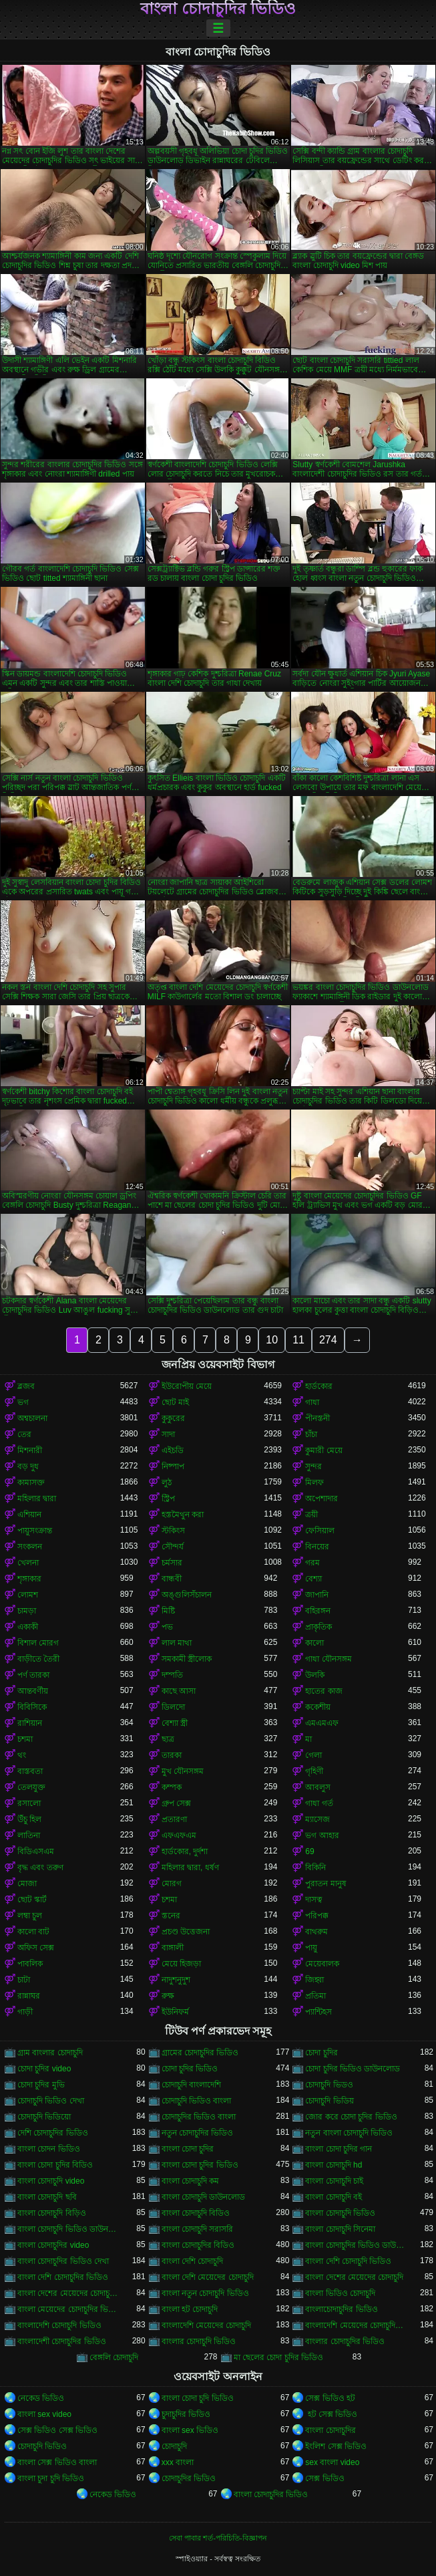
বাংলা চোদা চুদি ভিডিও (198, 2398)
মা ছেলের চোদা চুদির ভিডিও (278, 2357)
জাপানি (317, 1594)
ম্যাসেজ (317, 1819)
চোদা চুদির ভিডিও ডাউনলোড (352, 2068)
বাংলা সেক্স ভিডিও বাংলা (57, 2462)
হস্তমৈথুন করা (183, 1514)
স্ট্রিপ (168, 1498)
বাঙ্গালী (173, 1947)
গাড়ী (25, 2012)
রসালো (29, 1803)
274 (328, 1339)
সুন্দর (313, 1466)
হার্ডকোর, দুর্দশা (185, 1851)
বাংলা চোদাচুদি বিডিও (196, 2213)
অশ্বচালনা (32, 1418)
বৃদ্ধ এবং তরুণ (40, 1867)
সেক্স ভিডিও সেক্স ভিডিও (57, 2430)
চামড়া (26, 1611)
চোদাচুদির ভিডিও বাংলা (199, 2116)
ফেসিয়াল (320, 1530)
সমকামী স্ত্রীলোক (187, 1659)
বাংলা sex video (44, 2414)
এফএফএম (179, 1835)
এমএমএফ (322, 1723)
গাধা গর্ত (319, 1803)
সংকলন (29, 1546)
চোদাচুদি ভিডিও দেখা (50, 2100)
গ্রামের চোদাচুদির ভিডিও (200, 2052)
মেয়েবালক (322, 1963)
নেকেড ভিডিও (40, 2398)
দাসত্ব (313, 1899)
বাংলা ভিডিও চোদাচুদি (340, 2293)
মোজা (27, 1883)
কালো (314, 1643)
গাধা (312, 1402)
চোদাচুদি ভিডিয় (329, 2100)
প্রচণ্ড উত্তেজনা (186, 1931)
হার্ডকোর (319, 1386)
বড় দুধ (28, 1466)
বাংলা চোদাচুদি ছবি (47, 2197)
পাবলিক (30, 1963)
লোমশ (27, 1594)
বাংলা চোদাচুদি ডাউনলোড (204, 2197)
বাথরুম (316, 1931)
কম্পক (172, 1787)
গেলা (313, 1755)
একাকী (27, 1627)
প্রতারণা (174, 1819)
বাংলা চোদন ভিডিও (48, 2149)
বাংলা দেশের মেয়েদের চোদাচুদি (354, 2277)
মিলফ (314, 1482)
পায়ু (311, 1947)
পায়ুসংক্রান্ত (34, 1530)
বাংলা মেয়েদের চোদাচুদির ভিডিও (68, 2309)
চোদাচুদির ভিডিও (189, 2478)
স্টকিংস (173, 1530)
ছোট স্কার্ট (32, 1899)
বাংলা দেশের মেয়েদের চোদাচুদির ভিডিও (68, 2293)
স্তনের (171, 1915)
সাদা (168, 1434)
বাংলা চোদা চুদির (188, 2149)
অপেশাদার (321, 1498)
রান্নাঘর (28, 1996)
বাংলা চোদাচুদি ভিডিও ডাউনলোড (68, 2229)
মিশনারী (29, 1450)
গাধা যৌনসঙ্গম (328, 1659)
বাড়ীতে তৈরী (38, 1659)
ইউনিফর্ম (175, 2012)
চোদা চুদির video (44, 2068)
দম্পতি (172, 1675)
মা (308, 1739)
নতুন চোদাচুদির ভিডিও (198, 2133)
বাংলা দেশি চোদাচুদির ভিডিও (62, 2277)
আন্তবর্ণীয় (32, 1691)
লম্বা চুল (29, 1915)
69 (309, 1851)
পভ (167, 1627)
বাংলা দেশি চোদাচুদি (193, 2261)
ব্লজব (26, 1386)
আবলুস (318, 1787)
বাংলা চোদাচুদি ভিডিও (340, 2213)
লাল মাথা (177, 1643)
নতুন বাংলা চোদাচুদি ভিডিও (349, 2133)
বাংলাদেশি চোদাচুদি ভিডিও (59, 2325)
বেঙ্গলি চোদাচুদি (113, 2357)
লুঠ (167, 1482)
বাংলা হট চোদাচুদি (190, 2309)
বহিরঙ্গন (318, 1611)
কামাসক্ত (31, 1482)
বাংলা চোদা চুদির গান (338, 2149)
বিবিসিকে (32, 1707)
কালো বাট (33, 1931)
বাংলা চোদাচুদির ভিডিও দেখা (63, 2261)
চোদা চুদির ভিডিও (190, 2068)
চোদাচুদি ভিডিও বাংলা (197, 2100)
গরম (312, 1562)
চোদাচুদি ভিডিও (42, 2446)
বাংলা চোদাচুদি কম (191, 2181)
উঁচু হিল (29, 1819)
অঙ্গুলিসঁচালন (187, 1594)
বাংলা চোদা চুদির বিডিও (55, 2165)
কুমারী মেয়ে (323, 1450)
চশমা (25, 1739)
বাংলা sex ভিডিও (190, 2430)
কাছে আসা (179, 1691)
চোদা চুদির (321, 2052)
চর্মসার (172, 1562)
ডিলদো (173, 1707)
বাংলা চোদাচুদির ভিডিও (217, 8)
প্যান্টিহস (318, 2012)
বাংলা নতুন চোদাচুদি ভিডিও (205, 2293)
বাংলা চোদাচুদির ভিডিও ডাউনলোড (356, 2245)
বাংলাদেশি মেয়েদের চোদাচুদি (207, 2325)
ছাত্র (168, 1739)
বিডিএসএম (35, 1851)
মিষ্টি (168, 1611)
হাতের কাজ (323, 1691)
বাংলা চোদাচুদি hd (333, 2165)
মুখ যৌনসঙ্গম (183, 1771)
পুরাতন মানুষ (325, 1883)
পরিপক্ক (317, 1915)
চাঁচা (311, 1434)
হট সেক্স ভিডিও (331, 2414)
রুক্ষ (168, 1996)
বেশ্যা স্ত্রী (175, 1723)
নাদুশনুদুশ (176, 1979)
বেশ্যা (313, 1578)
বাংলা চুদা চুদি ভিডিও (50, 2478)
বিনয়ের (317, 1546)
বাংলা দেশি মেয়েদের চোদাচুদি (208, 2277)
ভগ (23, 1402)
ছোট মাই (175, 1402)
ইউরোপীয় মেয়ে (187, 1386)
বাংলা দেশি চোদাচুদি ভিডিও (348, 2261)
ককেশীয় (318, 1707)
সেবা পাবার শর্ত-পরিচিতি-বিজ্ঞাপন (217, 2538)
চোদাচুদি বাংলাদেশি (191, 2084)
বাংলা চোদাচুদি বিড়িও (51, 2213)
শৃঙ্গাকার (29, 1578)
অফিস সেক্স (35, 1947)
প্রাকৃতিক (318, 1627)
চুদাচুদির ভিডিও (186, 2414)
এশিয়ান (29, 1514)
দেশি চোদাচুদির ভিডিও (52, 2133)
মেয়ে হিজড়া (181, 1963)
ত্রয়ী (311, 1514)
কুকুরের (173, 1418)
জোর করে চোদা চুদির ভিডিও (351, 2116)
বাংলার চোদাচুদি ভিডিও (199, 2341)
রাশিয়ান (29, 1723)
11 (298, 1339)
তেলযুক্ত (31, 1787)
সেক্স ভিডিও (324, 2478)
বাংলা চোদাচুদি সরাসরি (198, 2229)
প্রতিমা (315, 1996)
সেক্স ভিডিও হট (330, 2398)
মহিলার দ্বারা (36, 1498)
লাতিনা (28, 1835)
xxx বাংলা (178, 2462)
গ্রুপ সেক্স (176, 1803)
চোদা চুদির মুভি (41, 2084)
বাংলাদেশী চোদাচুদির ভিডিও (61, 2341)
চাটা (23, 1979)
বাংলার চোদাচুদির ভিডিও (345, 2341)
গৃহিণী (314, 1771)
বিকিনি (315, 1867)
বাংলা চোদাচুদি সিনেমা (340, 2229)
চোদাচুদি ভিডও (329, 2084)
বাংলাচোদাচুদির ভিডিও (341, 2309)
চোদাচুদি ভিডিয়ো (44, 2116)
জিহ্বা (314, 1979)
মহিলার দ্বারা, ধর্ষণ (190, 1867)
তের (24, 1434)
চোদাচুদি (174, 2446)
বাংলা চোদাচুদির (330, 2430)
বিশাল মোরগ (38, 1643)
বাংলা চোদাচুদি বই (333, 2197)
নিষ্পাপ (173, 1466)
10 (272, 1339)
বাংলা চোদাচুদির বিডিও (198, 2245)
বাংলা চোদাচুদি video (50, 2181)
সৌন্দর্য (173, 1546)
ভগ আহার (322, 1835)
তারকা (172, 1755)
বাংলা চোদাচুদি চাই (334, 2181)
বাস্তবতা (30, 1771)
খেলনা (28, 1562)
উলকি (314, 1675)
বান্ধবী (172, 1578)
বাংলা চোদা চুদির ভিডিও (200, 2165)
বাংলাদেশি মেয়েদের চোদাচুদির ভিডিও (356, 2325)
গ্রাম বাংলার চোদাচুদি (50, 2052)
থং (21, 1755)
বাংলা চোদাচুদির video (53, 2245)
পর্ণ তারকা (33, 1675)
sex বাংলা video (332, 2462)
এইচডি (173, 1450)
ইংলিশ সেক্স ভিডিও (336, 2446)
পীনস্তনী (317, 1418)
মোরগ (172, 1883)
